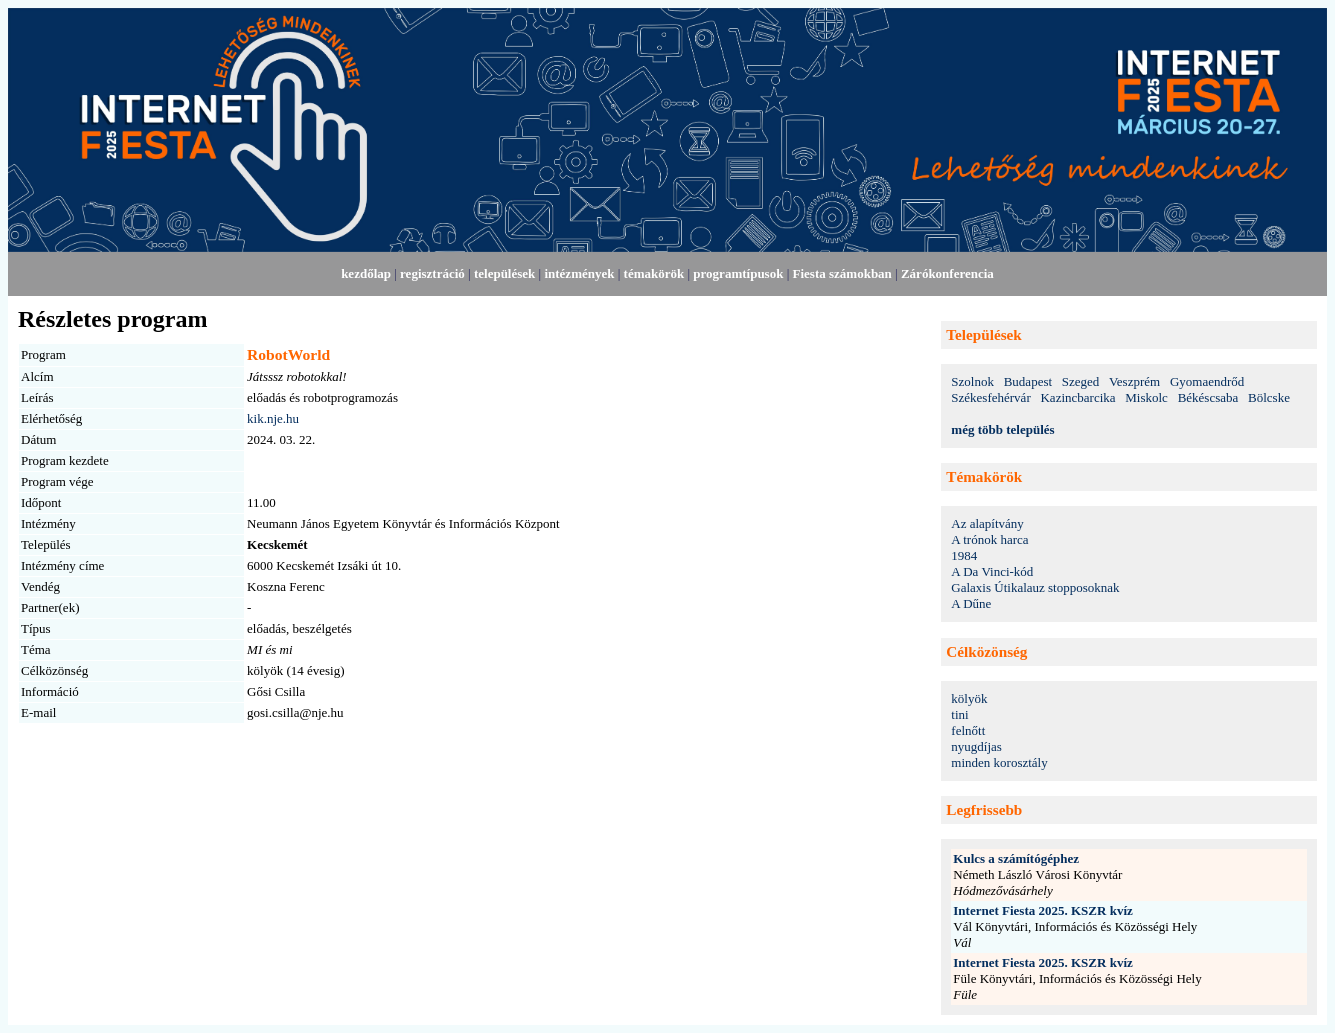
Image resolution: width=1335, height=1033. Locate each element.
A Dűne (971, 603)
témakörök (654, 273)
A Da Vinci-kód (992, 571)
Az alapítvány (987, 523)
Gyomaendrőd (1207, 381)
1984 (964, 555)
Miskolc (1146, 397)
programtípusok (738, 273)
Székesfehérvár (990, 397)
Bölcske (1269, 397)
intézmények (579, 273)
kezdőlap (366, 273)
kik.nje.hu (273, 418)
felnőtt (968, 730)
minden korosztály (999, 762)
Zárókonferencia (947, 273)
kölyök (969, 698)
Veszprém (1134, 381)
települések (504, 273)
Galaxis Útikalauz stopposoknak (1035, 587)
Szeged (1081, 381)
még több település (1002, 429)
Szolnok (972, 381)
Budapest (1028, 381)
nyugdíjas (976, 746)
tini (959, 714)
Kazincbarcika (1077, 397)
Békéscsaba (1208, 397)
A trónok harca (989, 539)
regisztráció (432, 273)
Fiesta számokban (842, 273)
